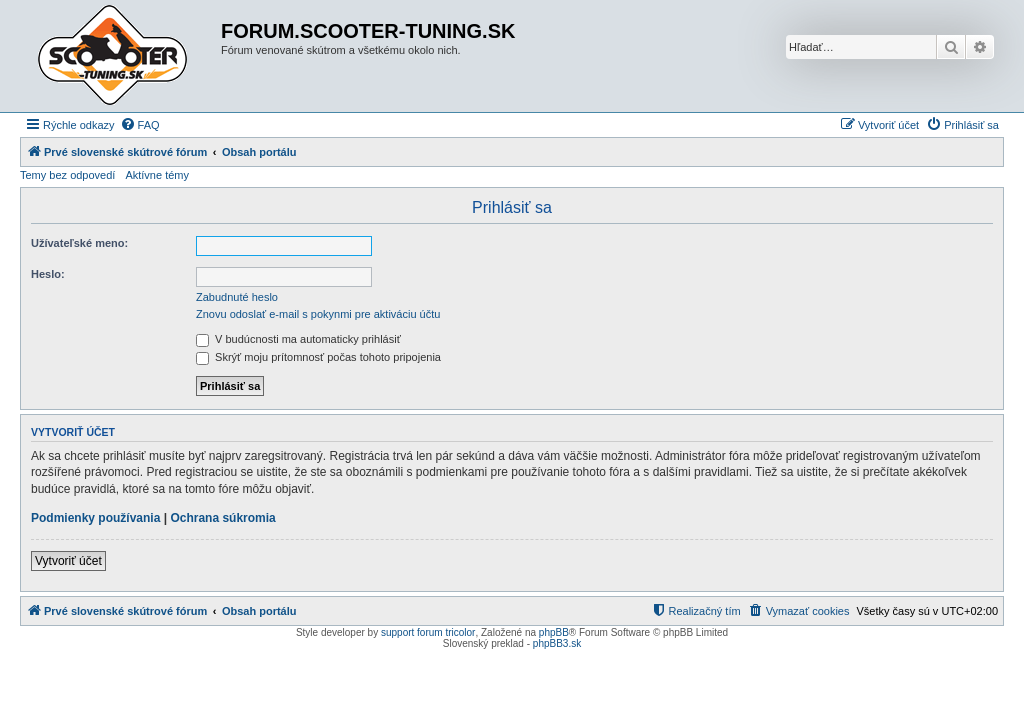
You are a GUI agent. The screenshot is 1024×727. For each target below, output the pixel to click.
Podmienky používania (95, 518)
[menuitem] (140, 125)
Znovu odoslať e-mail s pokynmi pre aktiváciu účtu (318, 314)
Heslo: (48, 274)
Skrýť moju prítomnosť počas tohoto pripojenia (318, 357)
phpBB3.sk (557, 643)
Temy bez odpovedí (67, 175)
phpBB (554, 632)
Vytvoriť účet (68, 561)
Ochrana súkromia (222, 518)
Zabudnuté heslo (237, 297)
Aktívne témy (157, 175)
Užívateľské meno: (79, 243)
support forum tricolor (428, 632)
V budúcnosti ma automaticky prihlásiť (298, 339)
